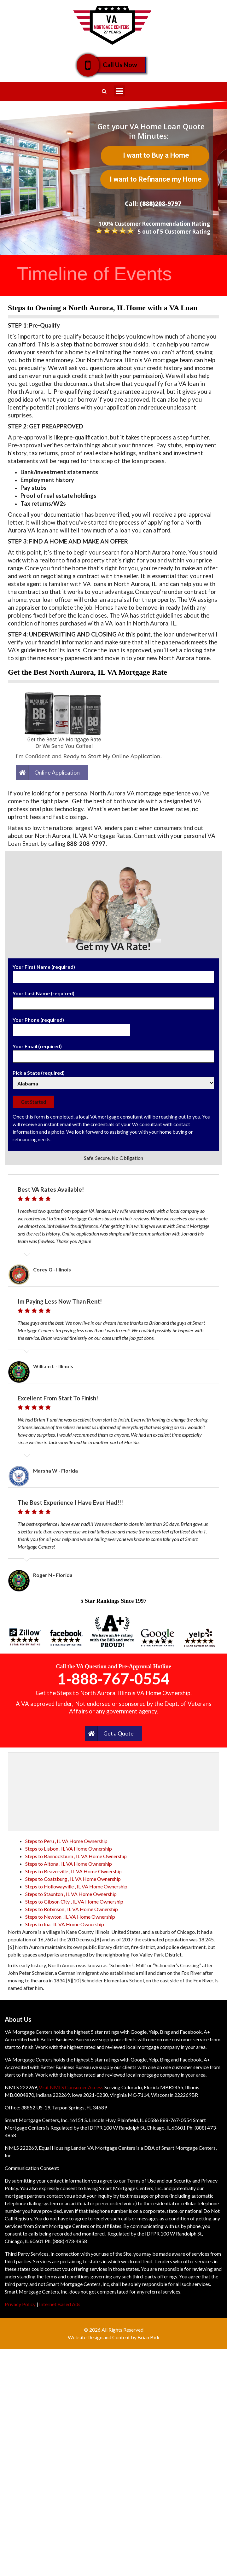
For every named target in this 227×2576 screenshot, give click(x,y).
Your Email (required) (113, 1051)
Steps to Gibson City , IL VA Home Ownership (74, 1901)
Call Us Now (115, 65)
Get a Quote (118, 1733)
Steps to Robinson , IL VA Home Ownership (71, 1909)
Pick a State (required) (113, 1078)
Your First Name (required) (113, 972)
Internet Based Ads (59, 2304)
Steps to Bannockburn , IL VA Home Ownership (76, 1856)
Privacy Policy (20, 2304)
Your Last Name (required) (113, 998)
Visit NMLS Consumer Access (71, 2087)
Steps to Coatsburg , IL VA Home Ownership (73, 1879)
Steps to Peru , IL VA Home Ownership (66, 1841)
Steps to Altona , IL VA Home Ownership (68, 1864)
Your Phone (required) (71, 1025)
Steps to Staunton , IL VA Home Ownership (71, 1894)
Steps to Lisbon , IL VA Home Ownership (68, 1849)
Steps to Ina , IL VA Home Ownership (64, 1924)
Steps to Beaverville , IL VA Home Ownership (73, 1871)
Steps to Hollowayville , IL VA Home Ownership (76, 1886)
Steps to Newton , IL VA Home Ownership (70, 1917)
